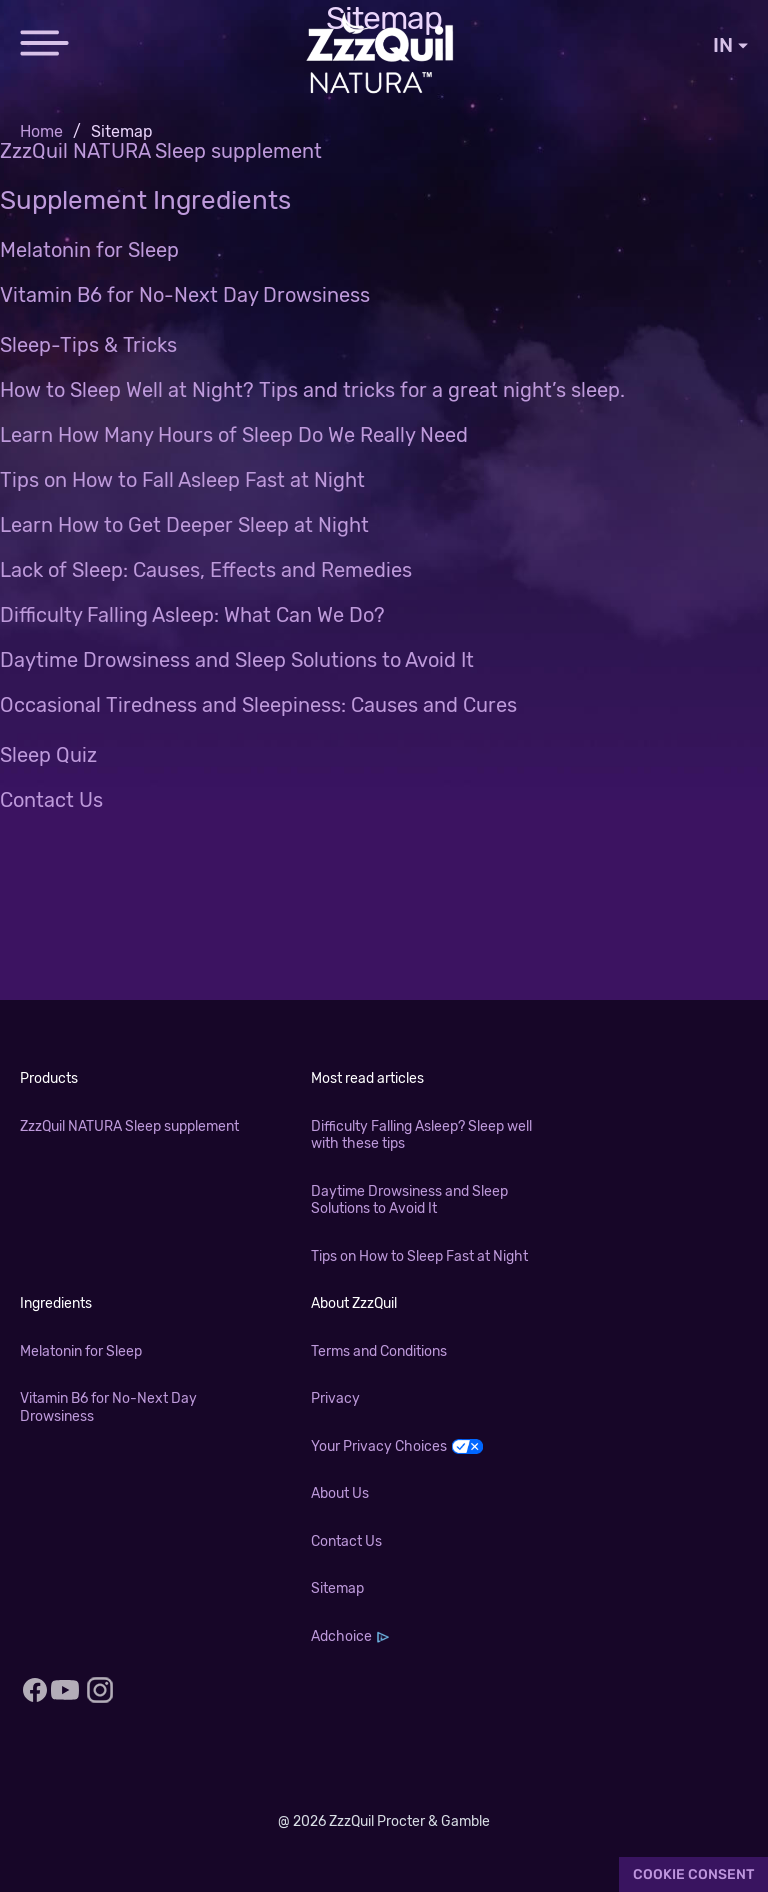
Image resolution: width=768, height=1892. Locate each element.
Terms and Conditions (379, 1351)
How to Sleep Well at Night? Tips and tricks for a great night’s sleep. (312, 390)
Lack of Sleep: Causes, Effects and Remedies (206, 570)
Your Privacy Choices (379, 1446)
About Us (340, 1493)
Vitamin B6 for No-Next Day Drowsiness (185, 295)
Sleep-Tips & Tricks (88, 345)
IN (730, 45)
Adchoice (341, 1636)
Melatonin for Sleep (89, 250)
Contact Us (51, 800)
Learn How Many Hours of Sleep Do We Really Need (234, 435)
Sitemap (337, 1588)
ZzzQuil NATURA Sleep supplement (161, 151)
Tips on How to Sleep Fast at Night (419, 1256)
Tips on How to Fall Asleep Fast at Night (182, 480)
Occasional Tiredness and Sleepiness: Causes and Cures (258, 705)
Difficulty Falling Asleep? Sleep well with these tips (421, 1135)
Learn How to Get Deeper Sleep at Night (184, 525)
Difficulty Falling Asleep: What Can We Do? (192, 615)
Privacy (335, 1398)
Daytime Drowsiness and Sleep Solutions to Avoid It (237, 660)
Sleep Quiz (48, 755)
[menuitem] (55, 132)
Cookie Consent (693, 1874)
